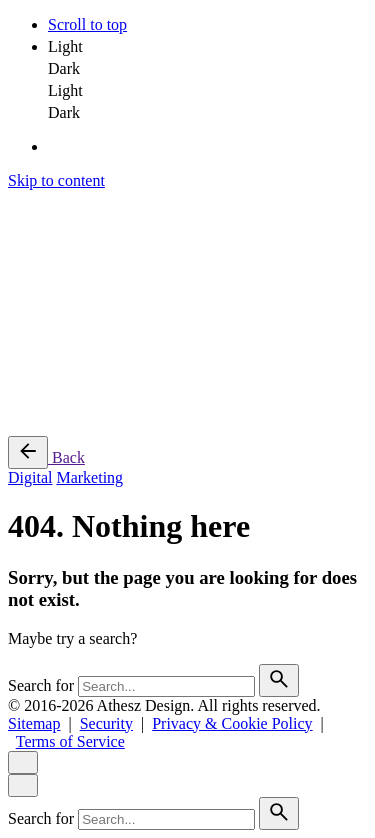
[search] (279, 680)
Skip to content (56, 180)
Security (106, 723)
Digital (30, 477)
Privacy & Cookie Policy (232, 723)
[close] (23, 762)
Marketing (89, 477)
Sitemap (34, 723)
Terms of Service (70, 741)
